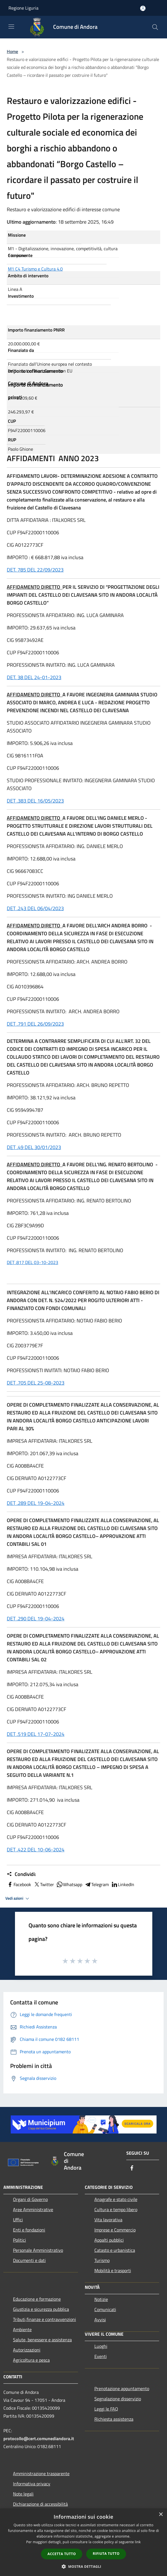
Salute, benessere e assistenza (42, 2339)
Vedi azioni (18, 1898)
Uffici (18, 2219)
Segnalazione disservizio (117, 2398)
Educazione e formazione (37, 2299)
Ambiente (22, 2329)
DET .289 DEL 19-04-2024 (35, 1503)
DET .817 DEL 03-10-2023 (32, 1262)
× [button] (161, 2514)
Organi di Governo (30, 2199)
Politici (19, 2240)
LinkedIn (122, 1884)
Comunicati (105, 2309)
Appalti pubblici (109, 2240)
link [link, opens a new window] (138, 2542)
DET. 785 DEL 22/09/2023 (35, 570)
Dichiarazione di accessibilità (40, 2504)
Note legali (23, 2493)
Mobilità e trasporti (112, 2270)
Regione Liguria (23, 8)
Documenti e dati (29, 2260)
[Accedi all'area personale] (143, 8)
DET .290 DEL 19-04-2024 (35, 1618)
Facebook (19, 1884)
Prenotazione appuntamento (121, 2388)
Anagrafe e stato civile (115, 2199)
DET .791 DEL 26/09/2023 (35, 1024)
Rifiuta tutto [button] (106, 2553)
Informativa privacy (31, 2483)
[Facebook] (132, 2168)
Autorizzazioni (26, 2349)
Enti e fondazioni (29, 2229)
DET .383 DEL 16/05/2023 (35, 801)
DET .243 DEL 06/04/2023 (35, 908)
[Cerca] (155, 27)
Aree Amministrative (33, 2209)
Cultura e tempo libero (115, 2209)
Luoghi (100, 2346)
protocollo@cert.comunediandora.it (38, 2438)
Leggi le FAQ (106, 2408)
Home (12, 51)
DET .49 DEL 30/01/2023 (34, 1147)
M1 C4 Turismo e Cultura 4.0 (35, 268)
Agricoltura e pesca (31, 2360)
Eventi (100, 2356)
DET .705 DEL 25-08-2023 (35, 1383)
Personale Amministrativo (38, 2250)
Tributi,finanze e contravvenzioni (44, 2319)
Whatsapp (69, 1884)
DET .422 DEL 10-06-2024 (35, 1849)
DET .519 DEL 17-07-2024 (35, 1734)
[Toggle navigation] (11, 26)
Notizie (101, 2299)
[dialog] (83, 2542)
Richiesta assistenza (113, 2419)
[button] (83, 2566)
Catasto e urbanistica (114, 2250)
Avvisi (100, 2319)
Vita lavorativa (108, 2219)
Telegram (96, 1884)
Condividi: (21, 1874)
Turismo (102, 2260)
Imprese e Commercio (115, 2229)
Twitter (43, 1884)
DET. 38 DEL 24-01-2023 (34, 677)
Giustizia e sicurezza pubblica (41, 2309)
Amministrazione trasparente (41, 2473)
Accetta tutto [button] (61, 2553)
